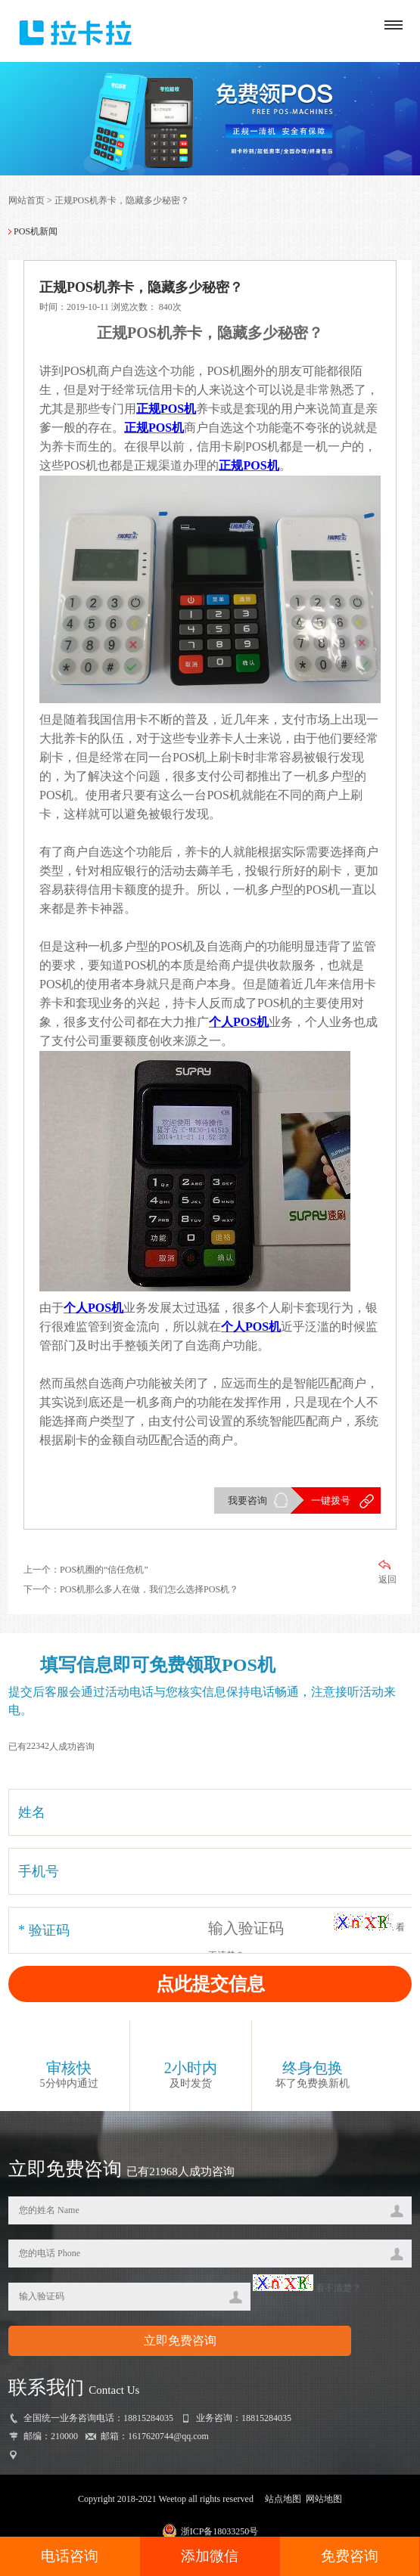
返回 (387, 1572)
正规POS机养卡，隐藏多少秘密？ (121, 200)
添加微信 (209, 2556)
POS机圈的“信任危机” (104, 1569)
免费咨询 (349, 2556)
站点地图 (283, 2499)
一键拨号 (330, 1500)
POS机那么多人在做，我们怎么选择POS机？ (149, 1589)
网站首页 (26, 200)
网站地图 (324, 2499)
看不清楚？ (307, 2288)
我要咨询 (247, 1500)
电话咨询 (69, 2556)
